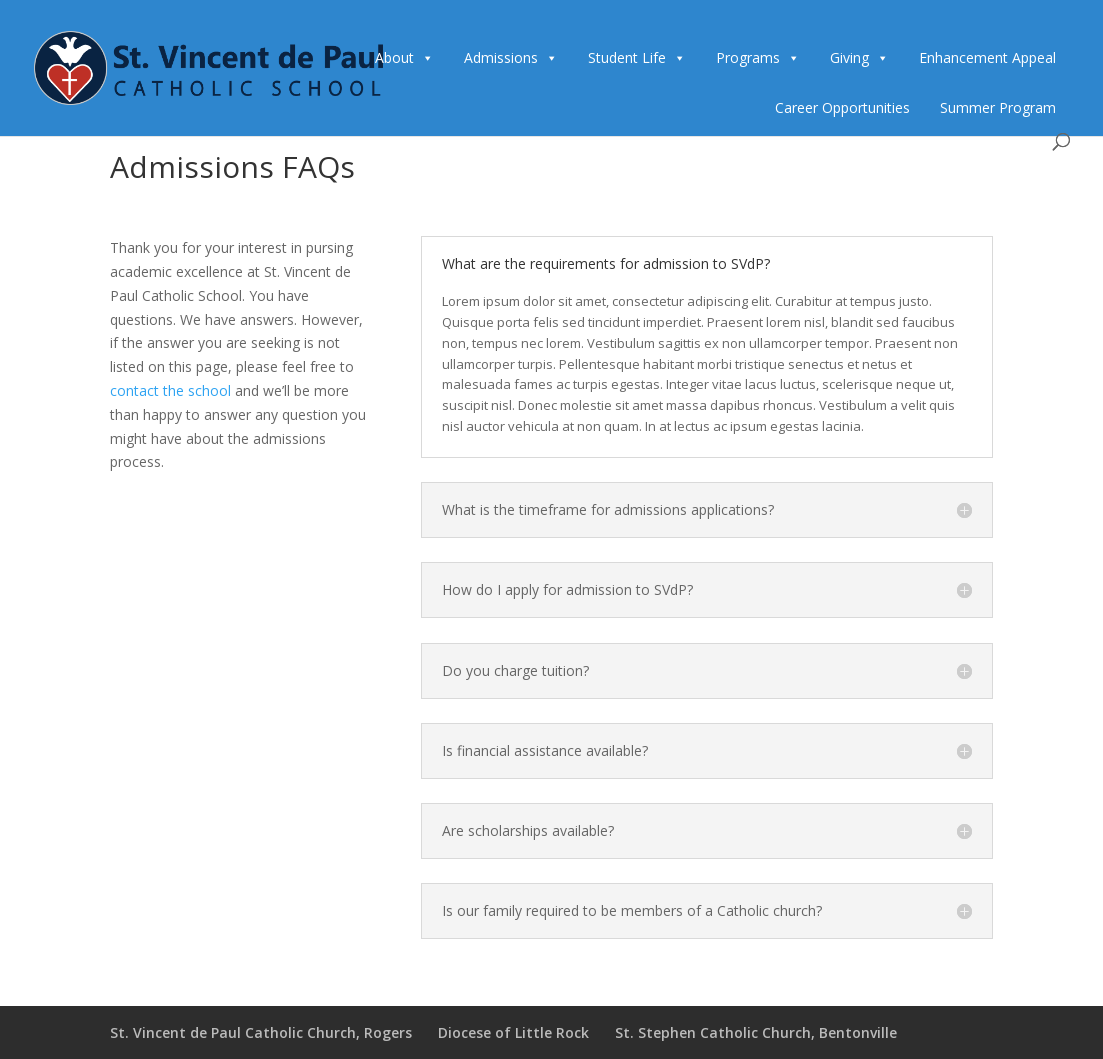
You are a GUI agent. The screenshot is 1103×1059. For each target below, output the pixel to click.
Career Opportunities (842, 107)
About (394, 57)
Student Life (627, 57)
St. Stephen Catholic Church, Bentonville (756, 1032)
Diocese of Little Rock (513, 1032)
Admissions (501, 57)
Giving (849, 57)
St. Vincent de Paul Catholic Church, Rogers (261, 1032)
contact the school (170, 390)
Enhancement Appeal (987, 57)
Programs (748, 57)
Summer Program (998, 107)
